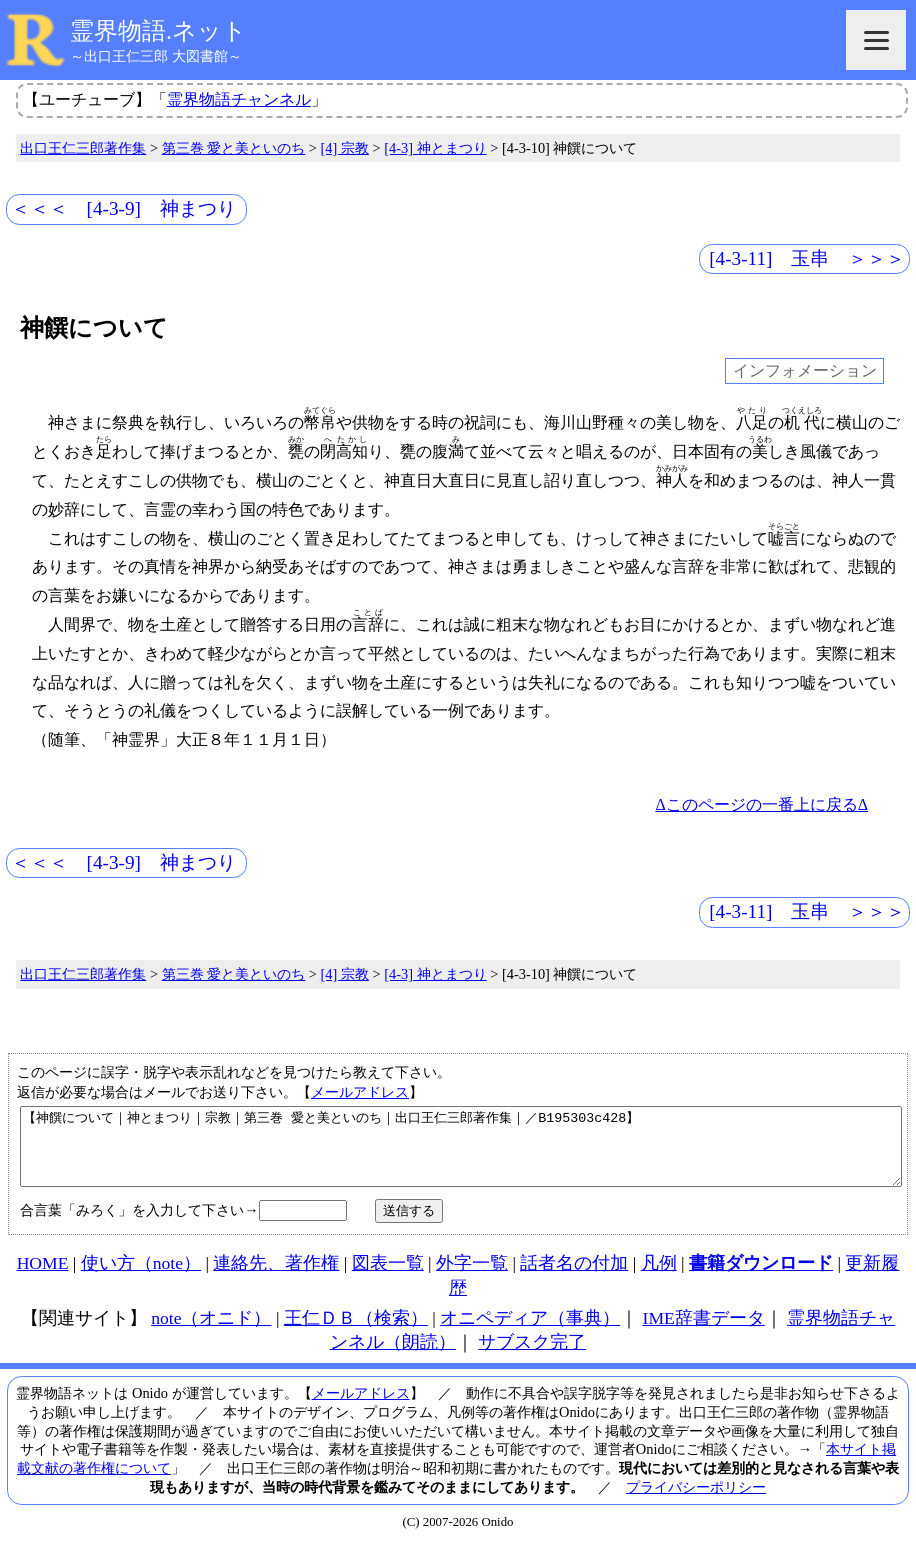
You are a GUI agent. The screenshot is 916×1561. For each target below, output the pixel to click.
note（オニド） (211, 1333)
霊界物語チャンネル (239, 99)
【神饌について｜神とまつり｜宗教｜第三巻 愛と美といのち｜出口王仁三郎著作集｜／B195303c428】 (461, 1154)
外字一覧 (472, 1278)
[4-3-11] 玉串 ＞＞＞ (807, 258)
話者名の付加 (574, 1278)
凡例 (659, 1278)
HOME (43, 1278)
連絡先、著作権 (276, 1278)
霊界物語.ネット (158, 31)
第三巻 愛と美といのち (234, 148)
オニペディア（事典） (530, 1333)
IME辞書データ (704, 1333)
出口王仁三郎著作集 (83, 148)
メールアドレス (360, 1092)
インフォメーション (805, 371)
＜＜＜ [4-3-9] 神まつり (123, 208)
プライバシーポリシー (696, 1502)
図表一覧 (388, 1278)
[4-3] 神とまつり (435, 148)
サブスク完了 (532, 1357)
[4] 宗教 (345, 148)
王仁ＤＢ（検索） (356, 1333)
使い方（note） (141, 1278)
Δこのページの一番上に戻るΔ (761, 804)
